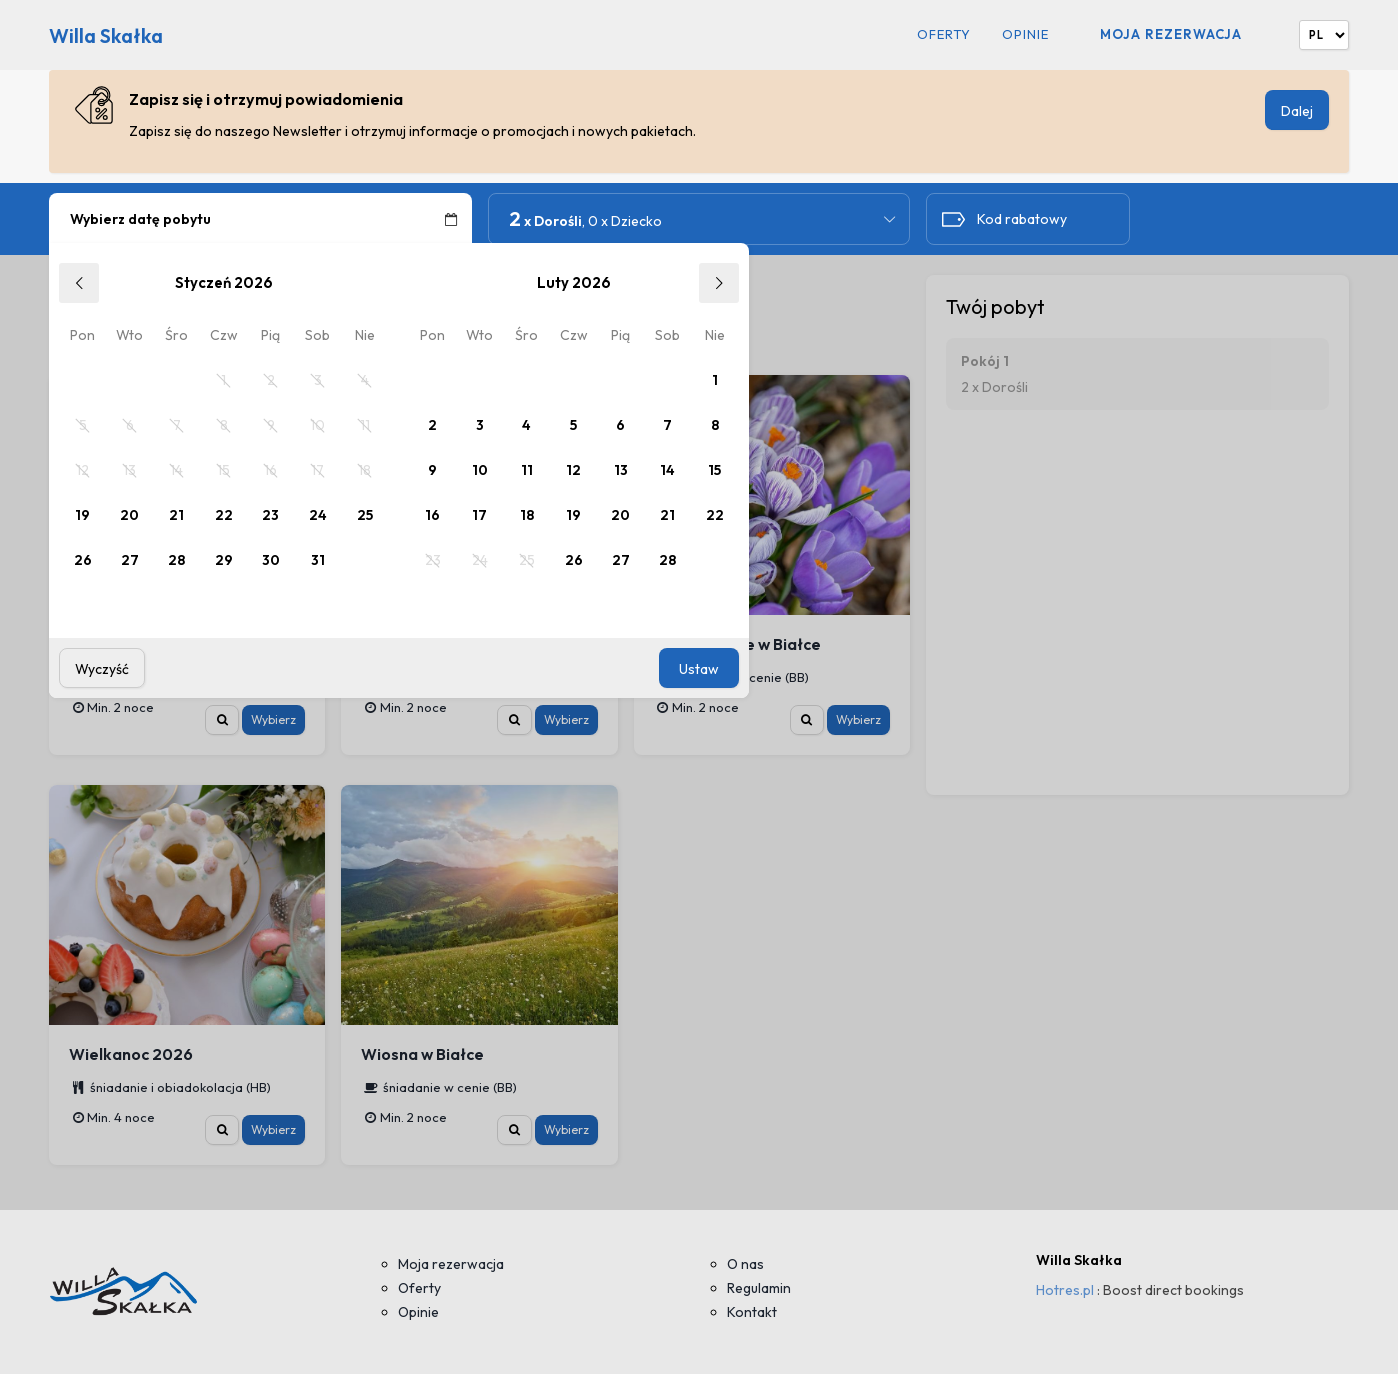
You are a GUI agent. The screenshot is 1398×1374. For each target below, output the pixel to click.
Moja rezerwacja (1171, 34)
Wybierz (273, 719)
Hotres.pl (1065, 1290)
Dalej (1297, 111)
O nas (745, 1264)
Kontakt (752, 1312)
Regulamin (759, 1288)
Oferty (944, 34)
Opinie (1025, 34)
